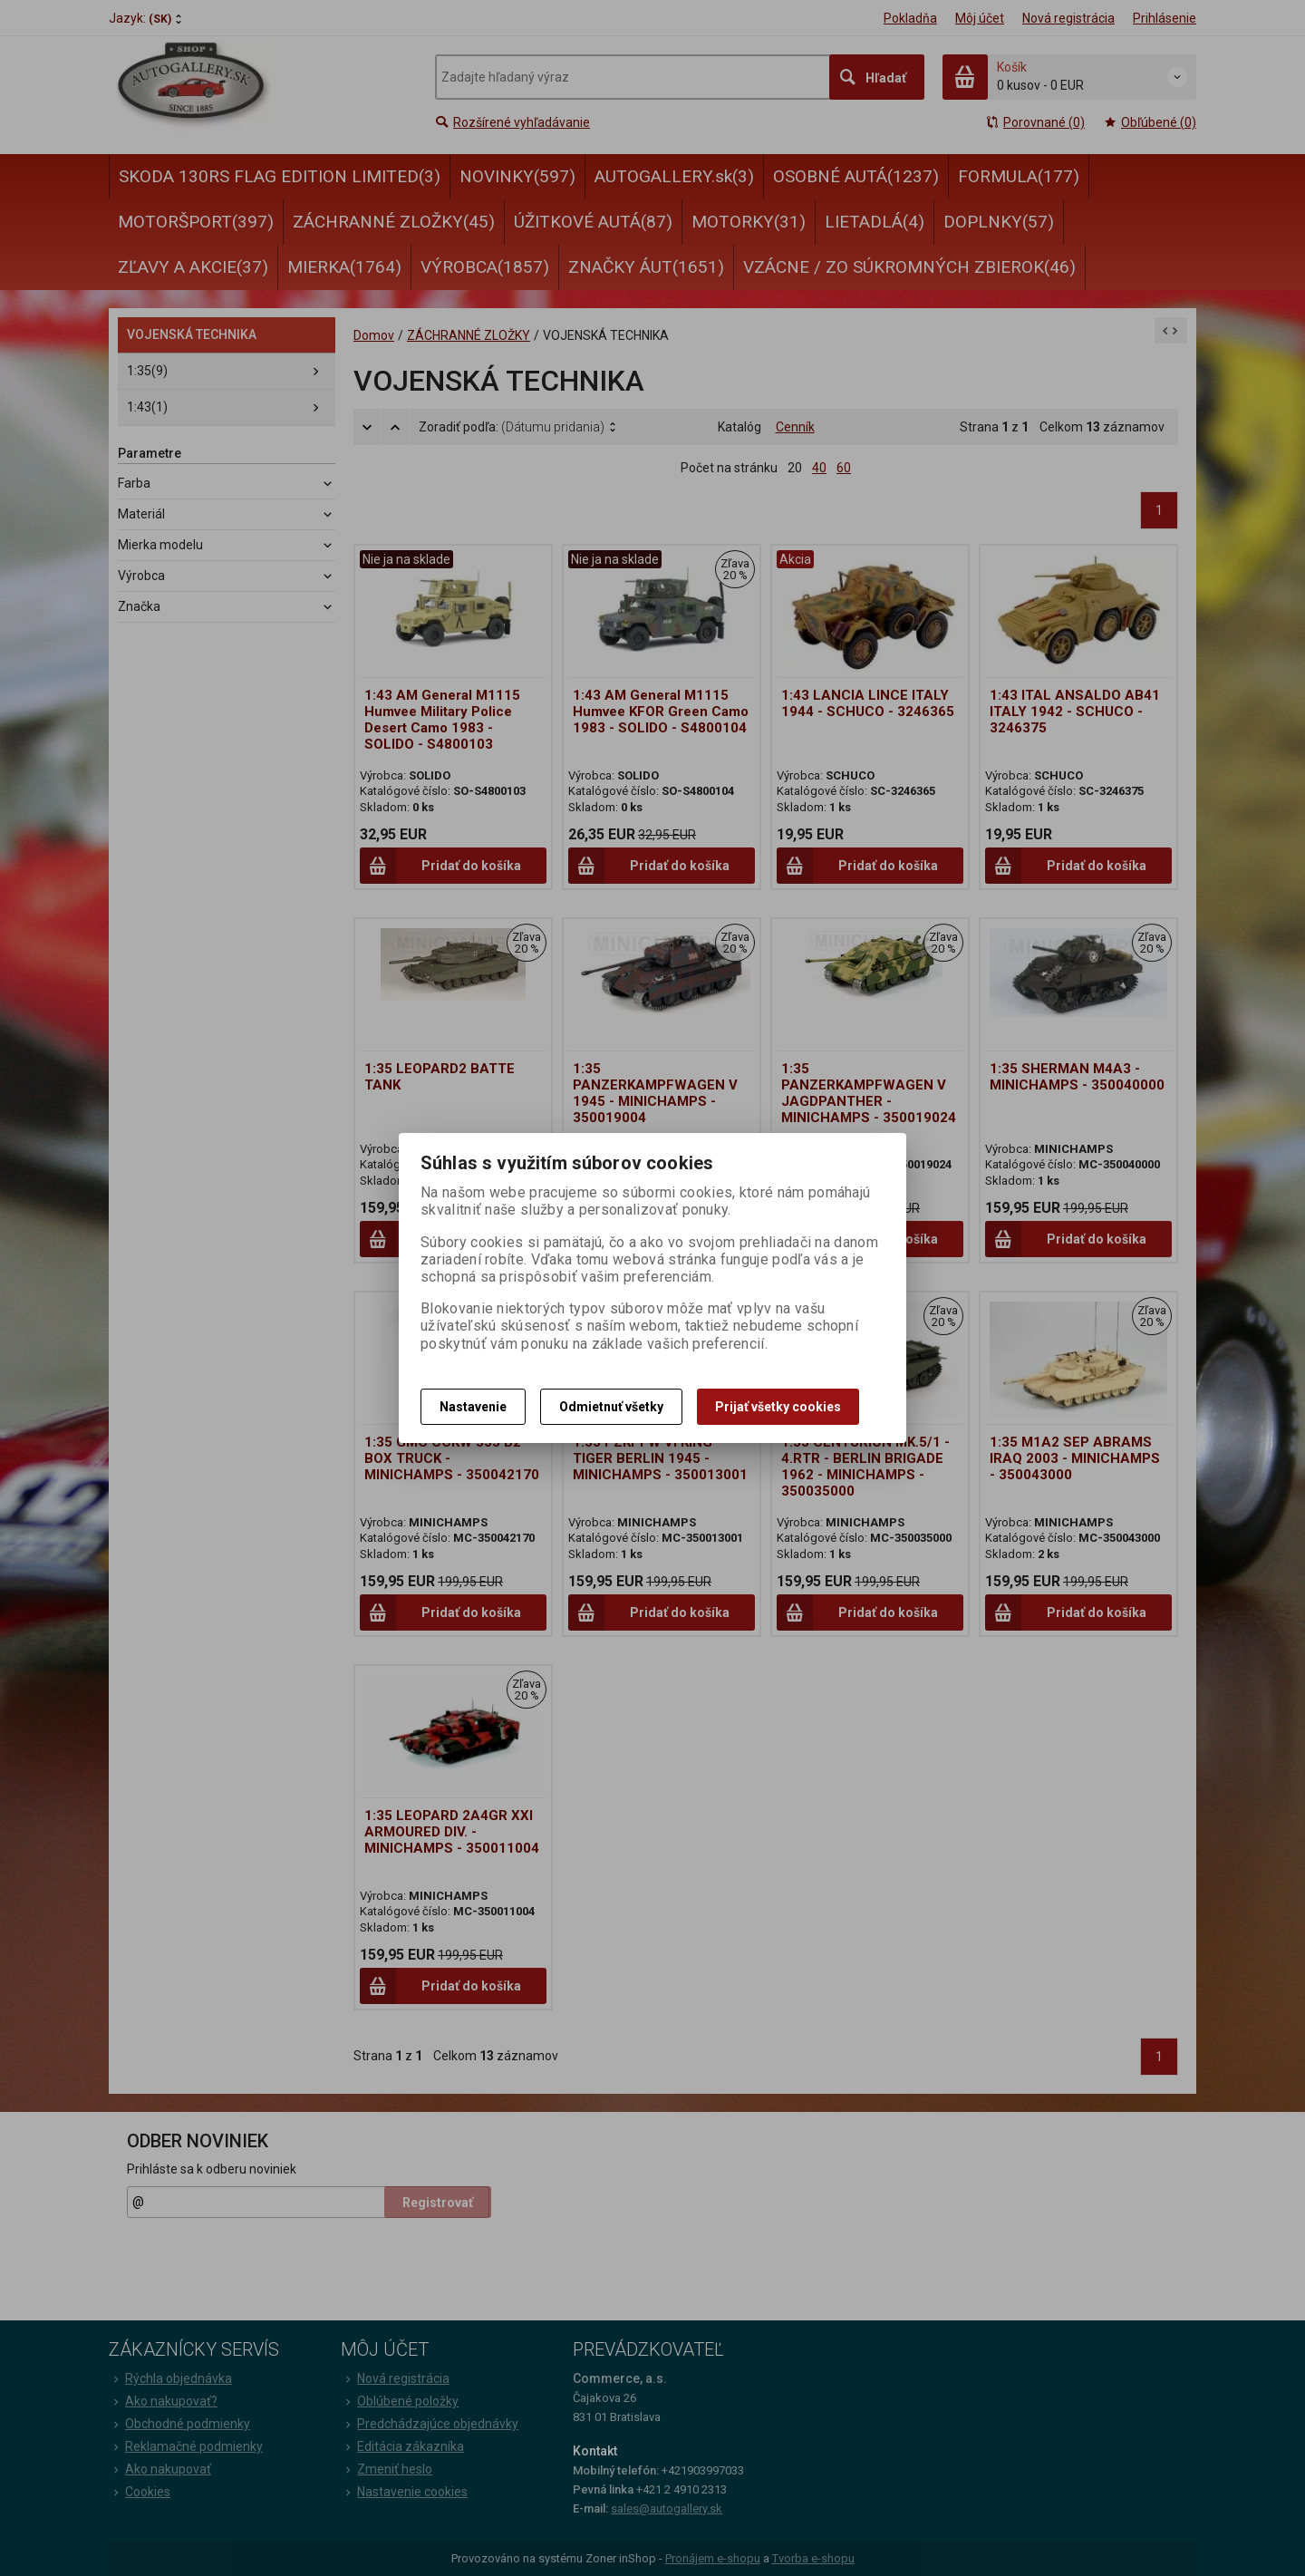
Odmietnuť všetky (611, 1406)
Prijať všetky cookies (778, 1406)
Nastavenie (473, 1406)
